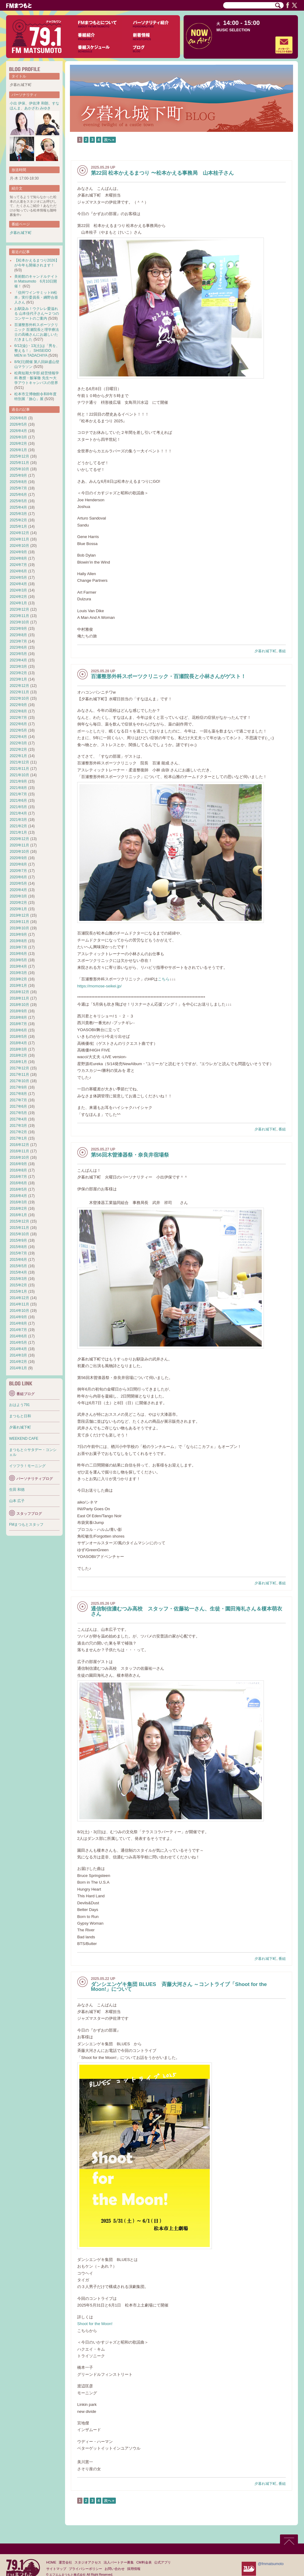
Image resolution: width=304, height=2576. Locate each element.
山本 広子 (17, 1501)
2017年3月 (18, 1125)
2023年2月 (18, 673)
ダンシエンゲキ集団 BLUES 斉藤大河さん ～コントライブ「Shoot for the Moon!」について (179, 1986)
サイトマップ (56, 2569)
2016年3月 (18, 1202)
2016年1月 (18, 1215)
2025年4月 (18, 507)
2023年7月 (18, 641)
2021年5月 (18, 807)
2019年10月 (19, 928)
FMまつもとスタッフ (26, 1524)
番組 (282, 651)
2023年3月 (18, 666)
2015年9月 (18, 1240)
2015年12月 (19, 1221)
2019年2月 (18, 979)
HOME (51, 2562)
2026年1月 (18, 450)
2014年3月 (18, 1355)
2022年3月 (18, 743)
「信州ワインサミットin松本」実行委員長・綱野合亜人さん (36, 297)
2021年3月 (18, 820)
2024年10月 (19, 546)
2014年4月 (18, 1349)
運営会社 (65, 2562)
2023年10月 (19, 622)
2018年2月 (18, 1055)
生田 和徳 (17, 1489)
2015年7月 (18, 1253)
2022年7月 (18, 717)
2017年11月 (19, 1074)
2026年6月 (18, 418)
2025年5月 (18, 501)
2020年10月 (19, 851)
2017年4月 (18, 1119)
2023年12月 (19, 609)
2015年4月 (18, 1272)
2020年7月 (18, 871)
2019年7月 (18, 947)
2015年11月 (19, 1228)
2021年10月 (19, 775)
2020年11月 (19, 845)
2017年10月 (19, 1081)
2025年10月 (19, 469)
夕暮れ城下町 (265, 651)
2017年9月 (18, 1087)
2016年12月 (19, 1145)
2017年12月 (19, 1068)
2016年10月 (19, 1157)
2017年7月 (18, 1100)
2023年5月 (18, 654)
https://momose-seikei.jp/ (99, 986)
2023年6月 (18, 647)
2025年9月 (18, 475)
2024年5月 (18, 577)
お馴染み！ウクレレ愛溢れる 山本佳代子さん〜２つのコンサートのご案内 (36, 314)
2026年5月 (18, 424)
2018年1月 (18, 1062)
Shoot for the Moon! (94, 2323)
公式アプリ (162, 2562)
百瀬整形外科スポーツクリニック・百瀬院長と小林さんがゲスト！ (168, 676)
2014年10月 (19, 1311)
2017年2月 (18, 1132)
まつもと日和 (20, 1416)
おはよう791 (19, 1405)
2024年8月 (18, 558)
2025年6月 (18, 494)
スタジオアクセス (87, 2562)
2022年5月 (18, 730)
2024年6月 (18, 571)
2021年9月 (18, 781)
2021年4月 (18, 813)
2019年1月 (18, 985)
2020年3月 (18, 896)
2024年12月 (19, 533)
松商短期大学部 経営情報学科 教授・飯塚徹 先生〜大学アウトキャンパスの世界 (36, 378)
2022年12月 (19, 686)
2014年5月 (18, 1342)
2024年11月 (19, 539)
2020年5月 (18, 883)
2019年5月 (18, 960)
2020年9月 (18, 858)
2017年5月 (18, 1113)
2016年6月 (18, 1183)
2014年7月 (18, 1330)
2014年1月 (18, 1368)
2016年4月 (18, 1196)
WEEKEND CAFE (23, 1438)
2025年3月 (18, 514)
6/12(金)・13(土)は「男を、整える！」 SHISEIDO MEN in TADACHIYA (37, 351)
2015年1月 (18, 1291)
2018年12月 (19, 992)
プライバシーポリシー (85, 2569)
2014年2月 (18, 1362)
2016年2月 (18, 1208)
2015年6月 (18, 1259)
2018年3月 (18, 1049)
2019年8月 (18, 941)
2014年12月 (19, 1298)
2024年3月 (18, 590)
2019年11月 (19, 922)
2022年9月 (18, 705)
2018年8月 (18, 1017)
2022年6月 (18, 724)
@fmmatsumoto (271, 2564)
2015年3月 (18, 1279)
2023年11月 (19, 616)
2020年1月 (18, 909)
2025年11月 (19, 463)
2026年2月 (18, 443)
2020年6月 (18, 877)
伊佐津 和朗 (38, 103)
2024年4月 (18, 584)
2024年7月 (18, 565)
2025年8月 (18, 482)
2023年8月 (18, 635)
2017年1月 (18, 1138)
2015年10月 (19, 1234)
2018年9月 (18, 1011)
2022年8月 (18, 711)
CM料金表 (143, 2562)
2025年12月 (19, 456)
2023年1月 (18, 679)
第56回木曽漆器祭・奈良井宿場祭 (130, 1155)
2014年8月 (18, 1323)
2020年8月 (18, 864)
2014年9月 (18, 1317)
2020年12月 (19, 839)
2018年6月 (18, 1030)
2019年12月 (19, 915)
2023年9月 (18, 628)
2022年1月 (18, 756)
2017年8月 (18, 1094)
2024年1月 (18, 603)
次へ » (109, 140)
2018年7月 (18, 1024)
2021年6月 (18, 800)
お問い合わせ (115, 2569)
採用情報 (133, 2569)
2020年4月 (18, 890)
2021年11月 (19, 769)
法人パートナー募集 (119, 2562)
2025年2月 (18, 520)
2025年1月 (18, 526)
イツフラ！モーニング (27, 1466)
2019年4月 (18, 966)
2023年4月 (18, 660)
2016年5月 (18, 1189)
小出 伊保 (17, 103)
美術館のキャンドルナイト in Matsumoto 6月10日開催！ (36, 281)
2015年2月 (18, 1285)
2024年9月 (18, 552)
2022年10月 (19, 698)
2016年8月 (18, 1170)
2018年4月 (18, 1043)
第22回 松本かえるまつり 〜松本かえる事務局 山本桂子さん (162, 173)
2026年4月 (18, 431)
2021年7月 (18, 794)
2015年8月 (18, 1247)
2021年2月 (18, 826)
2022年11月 (19, 692)
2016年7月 (18, 1177)
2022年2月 (18, 749)
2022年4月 (18, 737)
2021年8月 (18, 788)
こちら (164, 979)
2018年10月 (19, 1005)
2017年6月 (18, 1106)
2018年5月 (18, 1036)
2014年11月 (19, 1304)
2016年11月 (19, 1151)
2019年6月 (18, 954)
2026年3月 (18, 437)
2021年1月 (18, 832)
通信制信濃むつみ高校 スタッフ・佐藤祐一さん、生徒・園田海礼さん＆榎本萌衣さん (186, 1611)
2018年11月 (19, 998)
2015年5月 (18, 1266)
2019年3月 (18, 973)
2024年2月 (18, 597)
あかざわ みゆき (37, 108)
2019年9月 (18, 934)
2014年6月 (18, 1336)
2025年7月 (18, 488)
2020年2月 (18, 902)
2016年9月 (18, 1164)
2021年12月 (19, 762)
